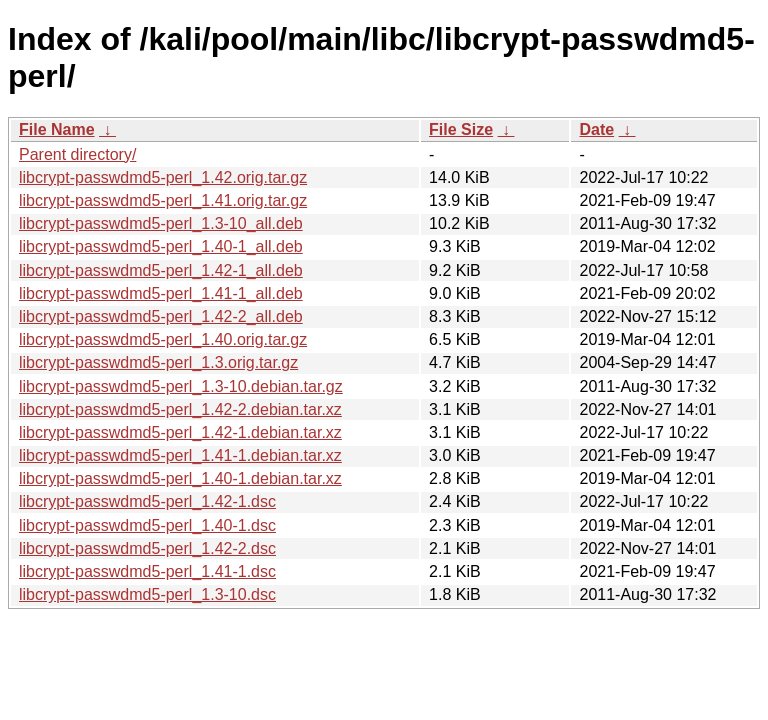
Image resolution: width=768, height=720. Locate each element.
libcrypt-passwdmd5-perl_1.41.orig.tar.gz (163, 200)
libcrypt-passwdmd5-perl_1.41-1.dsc (147, 571)
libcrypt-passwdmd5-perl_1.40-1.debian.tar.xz (180, 478)
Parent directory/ (77, 154)
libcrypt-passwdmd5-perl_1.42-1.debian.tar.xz (180, 432)
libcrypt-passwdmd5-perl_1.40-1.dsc (147, 525)
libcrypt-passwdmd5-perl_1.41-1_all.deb (161, 293)
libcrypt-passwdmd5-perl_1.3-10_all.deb (161, 223)
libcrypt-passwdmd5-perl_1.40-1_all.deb (161, 246)
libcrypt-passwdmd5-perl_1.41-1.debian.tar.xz (180, 455)
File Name (57, 129)
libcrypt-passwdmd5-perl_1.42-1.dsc (147, 501)
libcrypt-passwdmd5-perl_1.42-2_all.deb (161, 316)
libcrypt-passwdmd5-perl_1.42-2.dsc (147, 548)
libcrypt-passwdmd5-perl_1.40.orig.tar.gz (163, 339)
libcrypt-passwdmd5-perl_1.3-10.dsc (147, 594)
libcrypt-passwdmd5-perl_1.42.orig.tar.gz (163, 177)
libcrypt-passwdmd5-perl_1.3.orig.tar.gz (158, 362)
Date (596, 129)
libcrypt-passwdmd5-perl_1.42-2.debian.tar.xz (180, 409)
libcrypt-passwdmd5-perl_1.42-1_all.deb (161, 270)
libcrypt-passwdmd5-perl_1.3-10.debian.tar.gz (181, 386)
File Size (461, 129)
